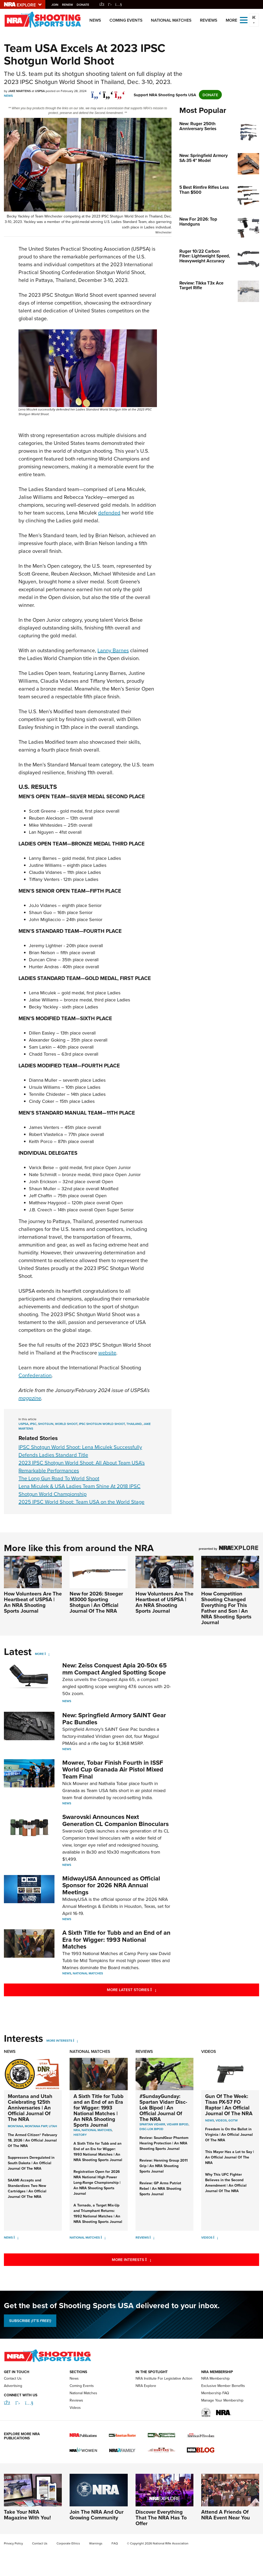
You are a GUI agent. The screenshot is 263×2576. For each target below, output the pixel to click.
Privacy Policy (13, 2543)
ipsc (33, 1424)
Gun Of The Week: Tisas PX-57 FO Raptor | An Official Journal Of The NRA (229, 2104)
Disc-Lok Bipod (151, 2129)
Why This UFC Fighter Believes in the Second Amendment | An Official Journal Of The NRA (226, 2182)
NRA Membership (215, 2378)
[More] (47, 1654)
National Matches (171, 20)
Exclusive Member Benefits (223, 2385)
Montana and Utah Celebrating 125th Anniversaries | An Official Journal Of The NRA (30, 2107)
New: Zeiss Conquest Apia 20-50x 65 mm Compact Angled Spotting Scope (114, 1669)
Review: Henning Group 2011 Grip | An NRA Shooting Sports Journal (163, 2166)
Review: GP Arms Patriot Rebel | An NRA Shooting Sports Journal (160, 2188)
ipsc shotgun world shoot (102, 1424)
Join (56, 4)
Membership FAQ (215, 2393)
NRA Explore (146, 2385)
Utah (53, 2126)
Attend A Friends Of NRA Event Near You (225, 2514)
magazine (30, 1398)
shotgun (45, 1424)
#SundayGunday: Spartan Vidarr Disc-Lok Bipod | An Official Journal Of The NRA (163, 2107)
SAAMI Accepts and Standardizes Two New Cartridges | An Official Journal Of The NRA (27, 2188)
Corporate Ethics (68, 2543)
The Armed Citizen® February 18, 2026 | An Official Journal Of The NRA (32, 2140)
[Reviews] (152, 2237)
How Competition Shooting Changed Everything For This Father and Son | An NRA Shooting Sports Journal (226, 1608)
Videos (208, 2051)
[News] (16, 2237)
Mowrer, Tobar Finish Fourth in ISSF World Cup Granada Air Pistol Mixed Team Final (112, 1769)
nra (77, 2130)
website (107, 1352)
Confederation (35, 1375)
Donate (84, 4)
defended (109, 512)
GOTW (233, 2120)
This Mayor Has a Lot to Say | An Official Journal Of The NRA (229, 2157)
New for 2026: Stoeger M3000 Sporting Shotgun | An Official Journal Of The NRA (96, 1602)
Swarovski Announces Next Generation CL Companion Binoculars (115, 1820)
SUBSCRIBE (30, 2321)
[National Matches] (103, 2237)
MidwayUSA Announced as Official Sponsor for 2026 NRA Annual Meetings (111, 1885)
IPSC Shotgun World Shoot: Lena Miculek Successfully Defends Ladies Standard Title (80, 1451)
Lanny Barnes (113, 650)
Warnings (95, 2543)
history (80, 2134)
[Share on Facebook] (96, 92)
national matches (97, 2130)
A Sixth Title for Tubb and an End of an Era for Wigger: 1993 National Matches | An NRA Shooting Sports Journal (99, 2110)
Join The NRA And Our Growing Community (97, 2514)
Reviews (208, 20)
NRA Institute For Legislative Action (164, 2378)
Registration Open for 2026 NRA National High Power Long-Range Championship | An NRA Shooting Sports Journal (97, 2182)
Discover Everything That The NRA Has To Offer (161, 2517)
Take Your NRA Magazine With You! (27, 2514)
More (39, 1654)
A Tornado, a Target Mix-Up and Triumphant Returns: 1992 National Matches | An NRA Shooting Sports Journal (98, 2213)
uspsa (23, 1424)
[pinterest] (120, 92)
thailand (134, 1424)
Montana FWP (36, 2126)
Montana (15, 2126)
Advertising (13, 2385)
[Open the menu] (244, 20)
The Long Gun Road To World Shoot (59, 1478)
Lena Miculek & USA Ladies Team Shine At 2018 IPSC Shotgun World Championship (79, 1490)
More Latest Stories (153, 1989)
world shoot (66, 1424)
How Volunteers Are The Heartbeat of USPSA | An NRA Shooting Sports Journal (33, 1602)
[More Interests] (75, 2040)
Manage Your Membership (222, 2400)
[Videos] (215, 2237)
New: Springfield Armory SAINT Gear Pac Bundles (114, 1718)
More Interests (59, 2040)
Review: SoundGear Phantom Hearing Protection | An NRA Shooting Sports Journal (163, 2143)
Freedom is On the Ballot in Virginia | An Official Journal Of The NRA (229, 2134)
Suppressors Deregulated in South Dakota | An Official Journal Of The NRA (31, 2163)
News (95, 20)
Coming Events (126, 20)
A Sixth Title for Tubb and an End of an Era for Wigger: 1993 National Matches (116, 1939)
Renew (68, 4)
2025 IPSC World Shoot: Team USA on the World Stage (81, 1501)
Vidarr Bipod (177, 2124)
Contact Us (13, 2378)
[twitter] (108, 92)
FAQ (115, 2543)
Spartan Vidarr (152, 2124)
